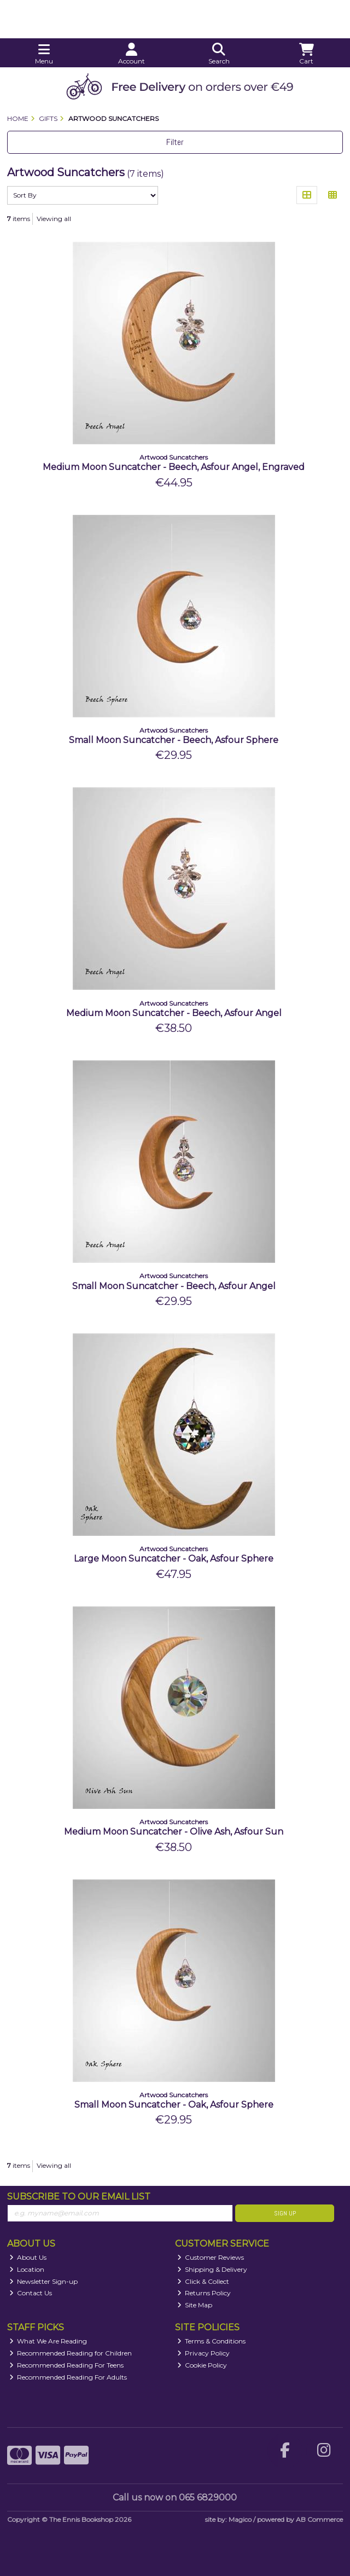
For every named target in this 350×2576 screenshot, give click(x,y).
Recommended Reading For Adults (68, 2377)
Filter (175, 142)
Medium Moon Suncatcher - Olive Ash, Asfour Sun (173, 1831)
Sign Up (285, 2213)
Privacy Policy (203, 2353)
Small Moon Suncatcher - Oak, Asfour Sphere (173, 2104)
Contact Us (30, 2293)
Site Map (195, 2305)
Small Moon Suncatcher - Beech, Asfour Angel (174, 1286)
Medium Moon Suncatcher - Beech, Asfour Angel (174, 1013)
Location (27, 2269)
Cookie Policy (202, 2365)
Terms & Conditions (211, 2341)
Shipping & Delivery (212, 2269)
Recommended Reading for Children (70, 2353)
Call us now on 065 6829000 (175, 2497)
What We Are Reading (48, 2341)
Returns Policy (204, 2293)
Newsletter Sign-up (43, 2281)
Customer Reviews (210, 2257)
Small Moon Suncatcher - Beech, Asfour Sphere (173, 740)
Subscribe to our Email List (78, 2196)
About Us (28, 2257)
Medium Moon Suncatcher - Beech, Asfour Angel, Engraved (174, 467)
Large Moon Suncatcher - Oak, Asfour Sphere (173, 1558)
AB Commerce (319, 2519)
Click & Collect (203, 2281)
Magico (240, 2519)
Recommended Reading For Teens (66, 2365)
